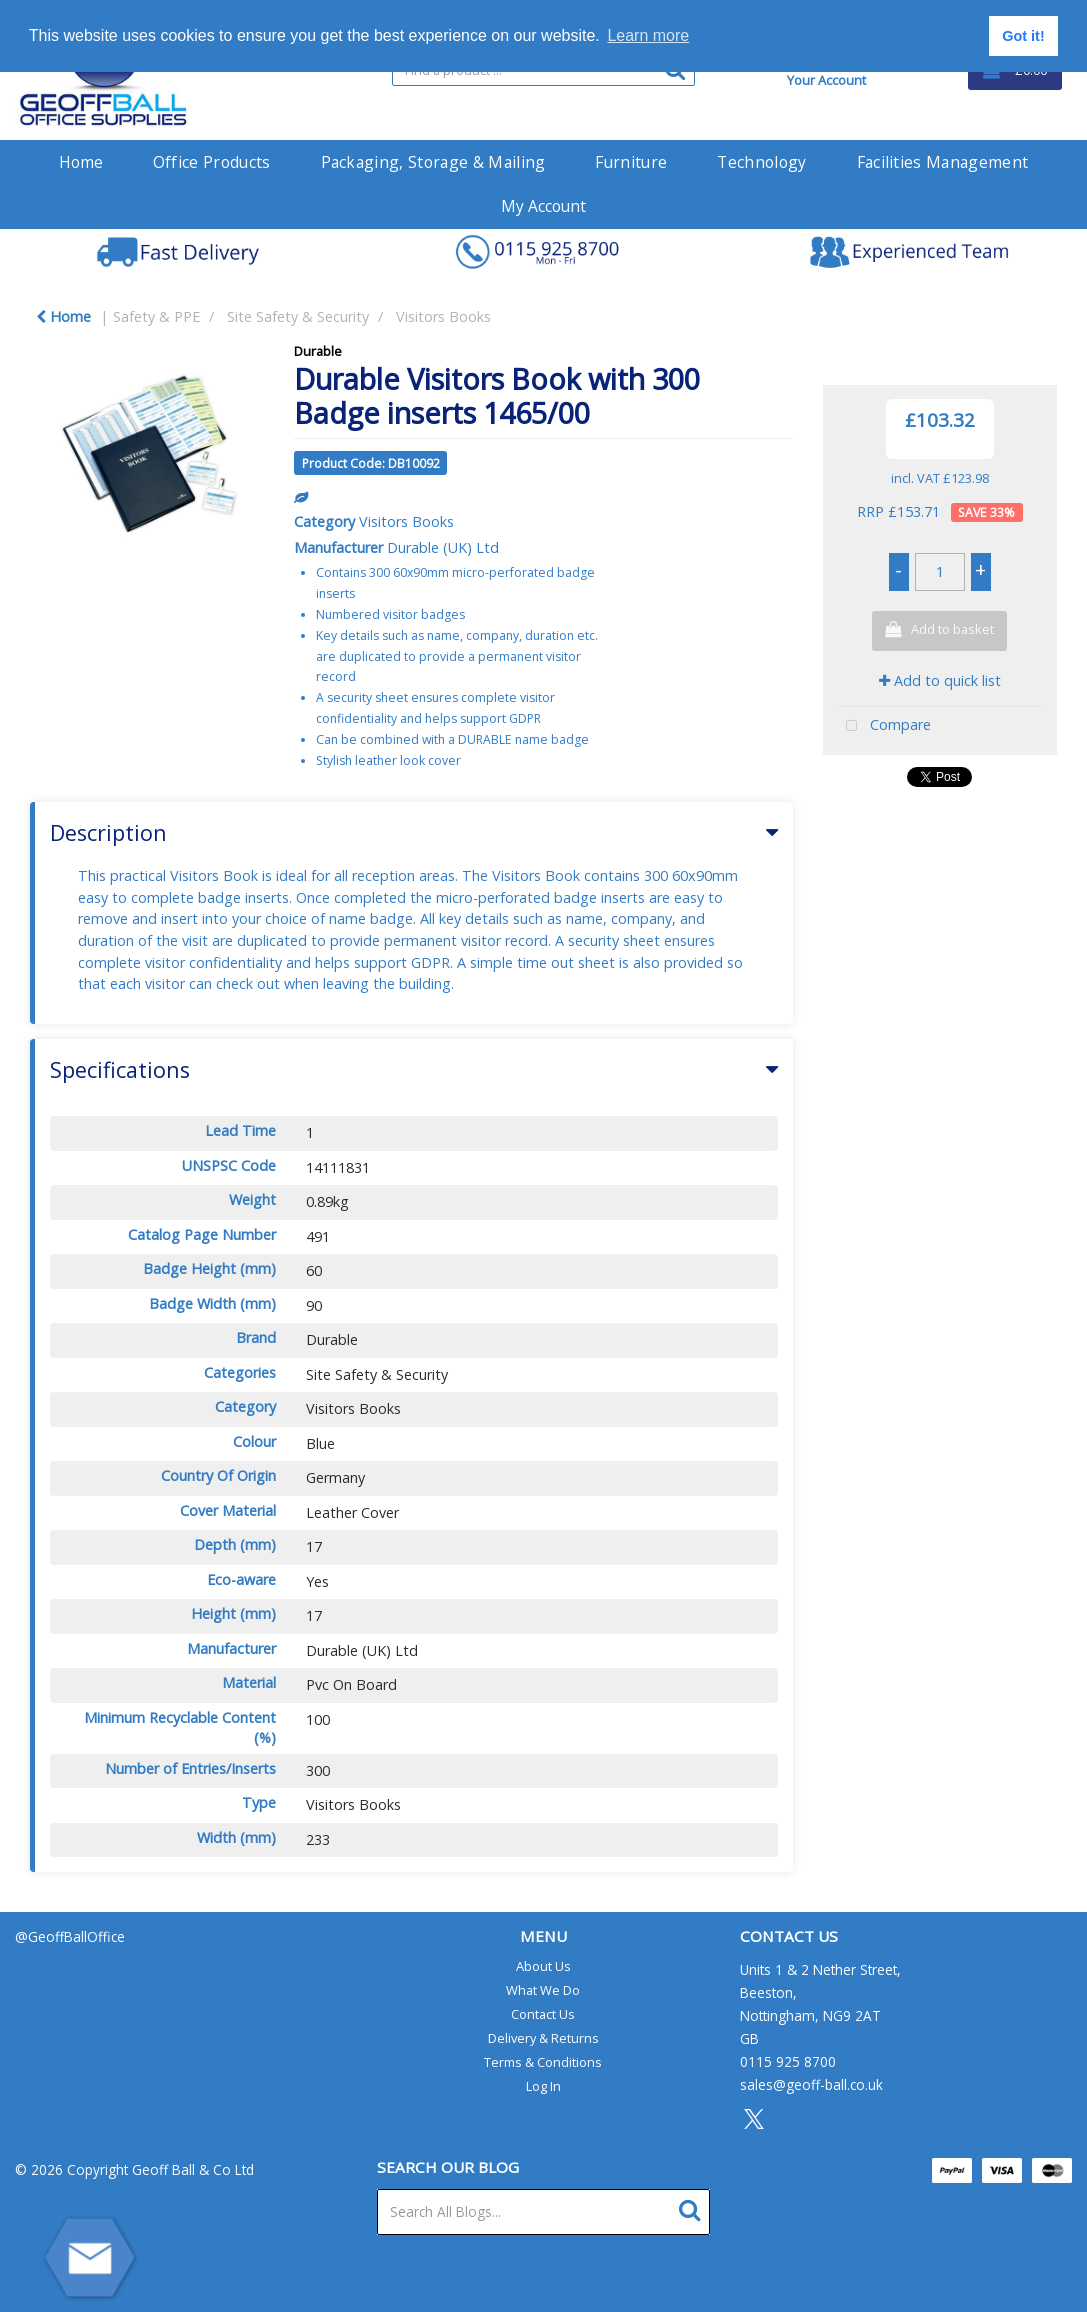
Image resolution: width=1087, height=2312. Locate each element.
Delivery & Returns (543, 2038)
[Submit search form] (694, 2207)
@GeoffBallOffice (70, 1936)
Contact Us (543, 2014)
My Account (543, 206)
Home (81, 162)
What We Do (543, 1990)
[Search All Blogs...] (543, 2212)
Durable (318, 351)
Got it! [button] (1023, 36)
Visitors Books (443, 316)
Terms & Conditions (543, 2062)
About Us (543, 1966)
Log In (543, 2086)
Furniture (631, 162)
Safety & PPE (156, 316)
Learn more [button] (648, 35)
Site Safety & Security (298, 316)
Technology (761, 162)
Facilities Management (943, 162)
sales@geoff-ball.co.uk (811, 2084)
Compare (884, 726)
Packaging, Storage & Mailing (433, 162)
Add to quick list (940, 680)
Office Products (212, 162)
